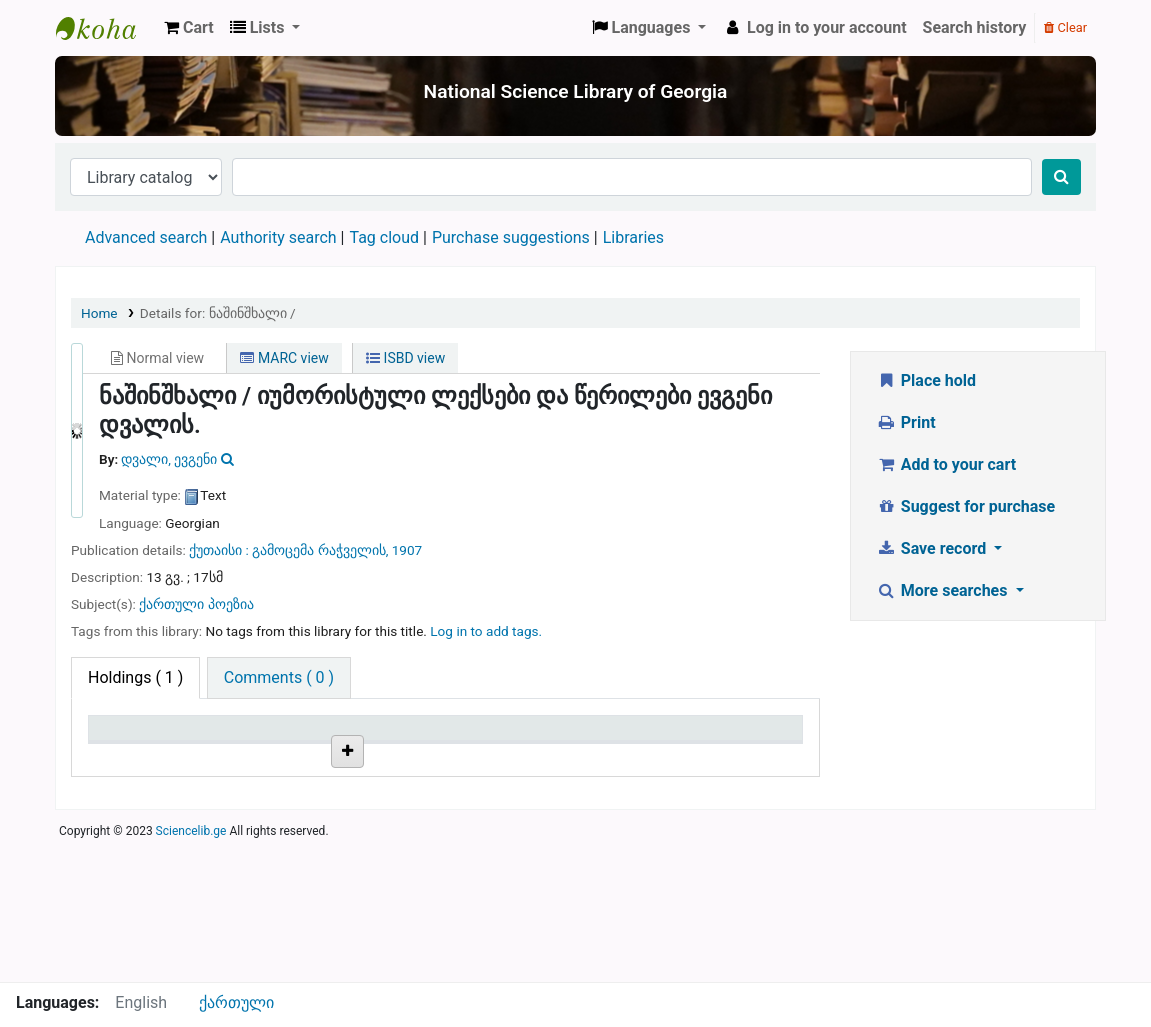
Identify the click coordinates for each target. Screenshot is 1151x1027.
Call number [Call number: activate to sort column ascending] (378, 756)
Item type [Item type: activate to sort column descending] (131, 756)
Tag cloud (384, 237)
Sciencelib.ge (191, 971)
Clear (1065, 27)
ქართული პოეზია (196, 604)
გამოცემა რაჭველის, (321, 550)
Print (905, 422)
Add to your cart (946, 464)
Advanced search (146, 237)
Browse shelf (385, 822)
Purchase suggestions (511, 237)
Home (99, 313)
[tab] (279, 678)
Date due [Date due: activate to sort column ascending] (724, 756)
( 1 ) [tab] (135, 677)
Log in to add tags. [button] (486, 631)
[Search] (1061, 177)
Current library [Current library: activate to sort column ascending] (244, 747)
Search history (975, 27)
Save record (933, 548)
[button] (189, 28)
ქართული (236, 1002)
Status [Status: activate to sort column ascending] (598, 756)
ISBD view (405, 358)
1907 (407, 550)
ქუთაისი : (220, 550)
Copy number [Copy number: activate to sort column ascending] (501, 756)
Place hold (926, 380)
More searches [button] (943, 590)
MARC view (284, 358)
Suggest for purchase (965, 506)
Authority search (278, 237)
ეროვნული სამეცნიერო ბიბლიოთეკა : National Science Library (106, 28)
